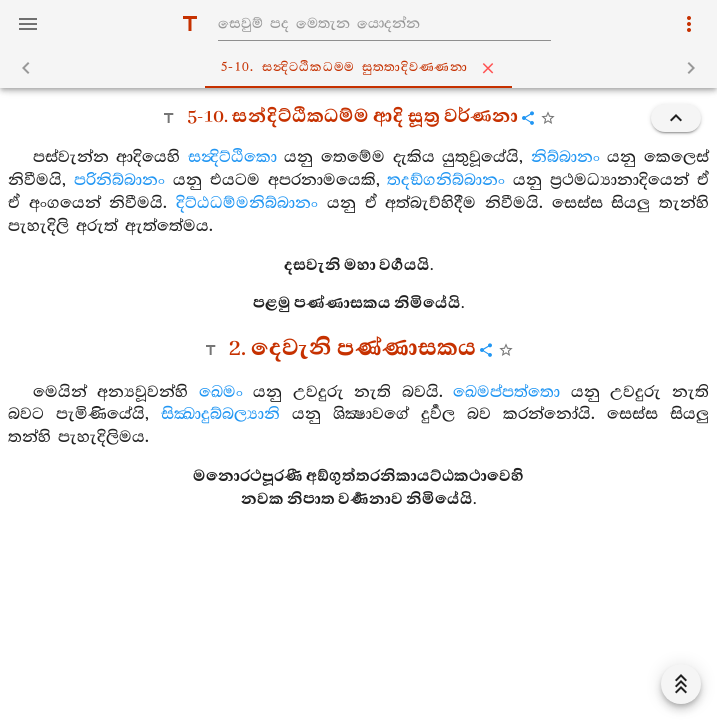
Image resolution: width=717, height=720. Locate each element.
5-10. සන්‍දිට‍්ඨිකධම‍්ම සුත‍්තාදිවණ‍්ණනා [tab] (362, 68)
